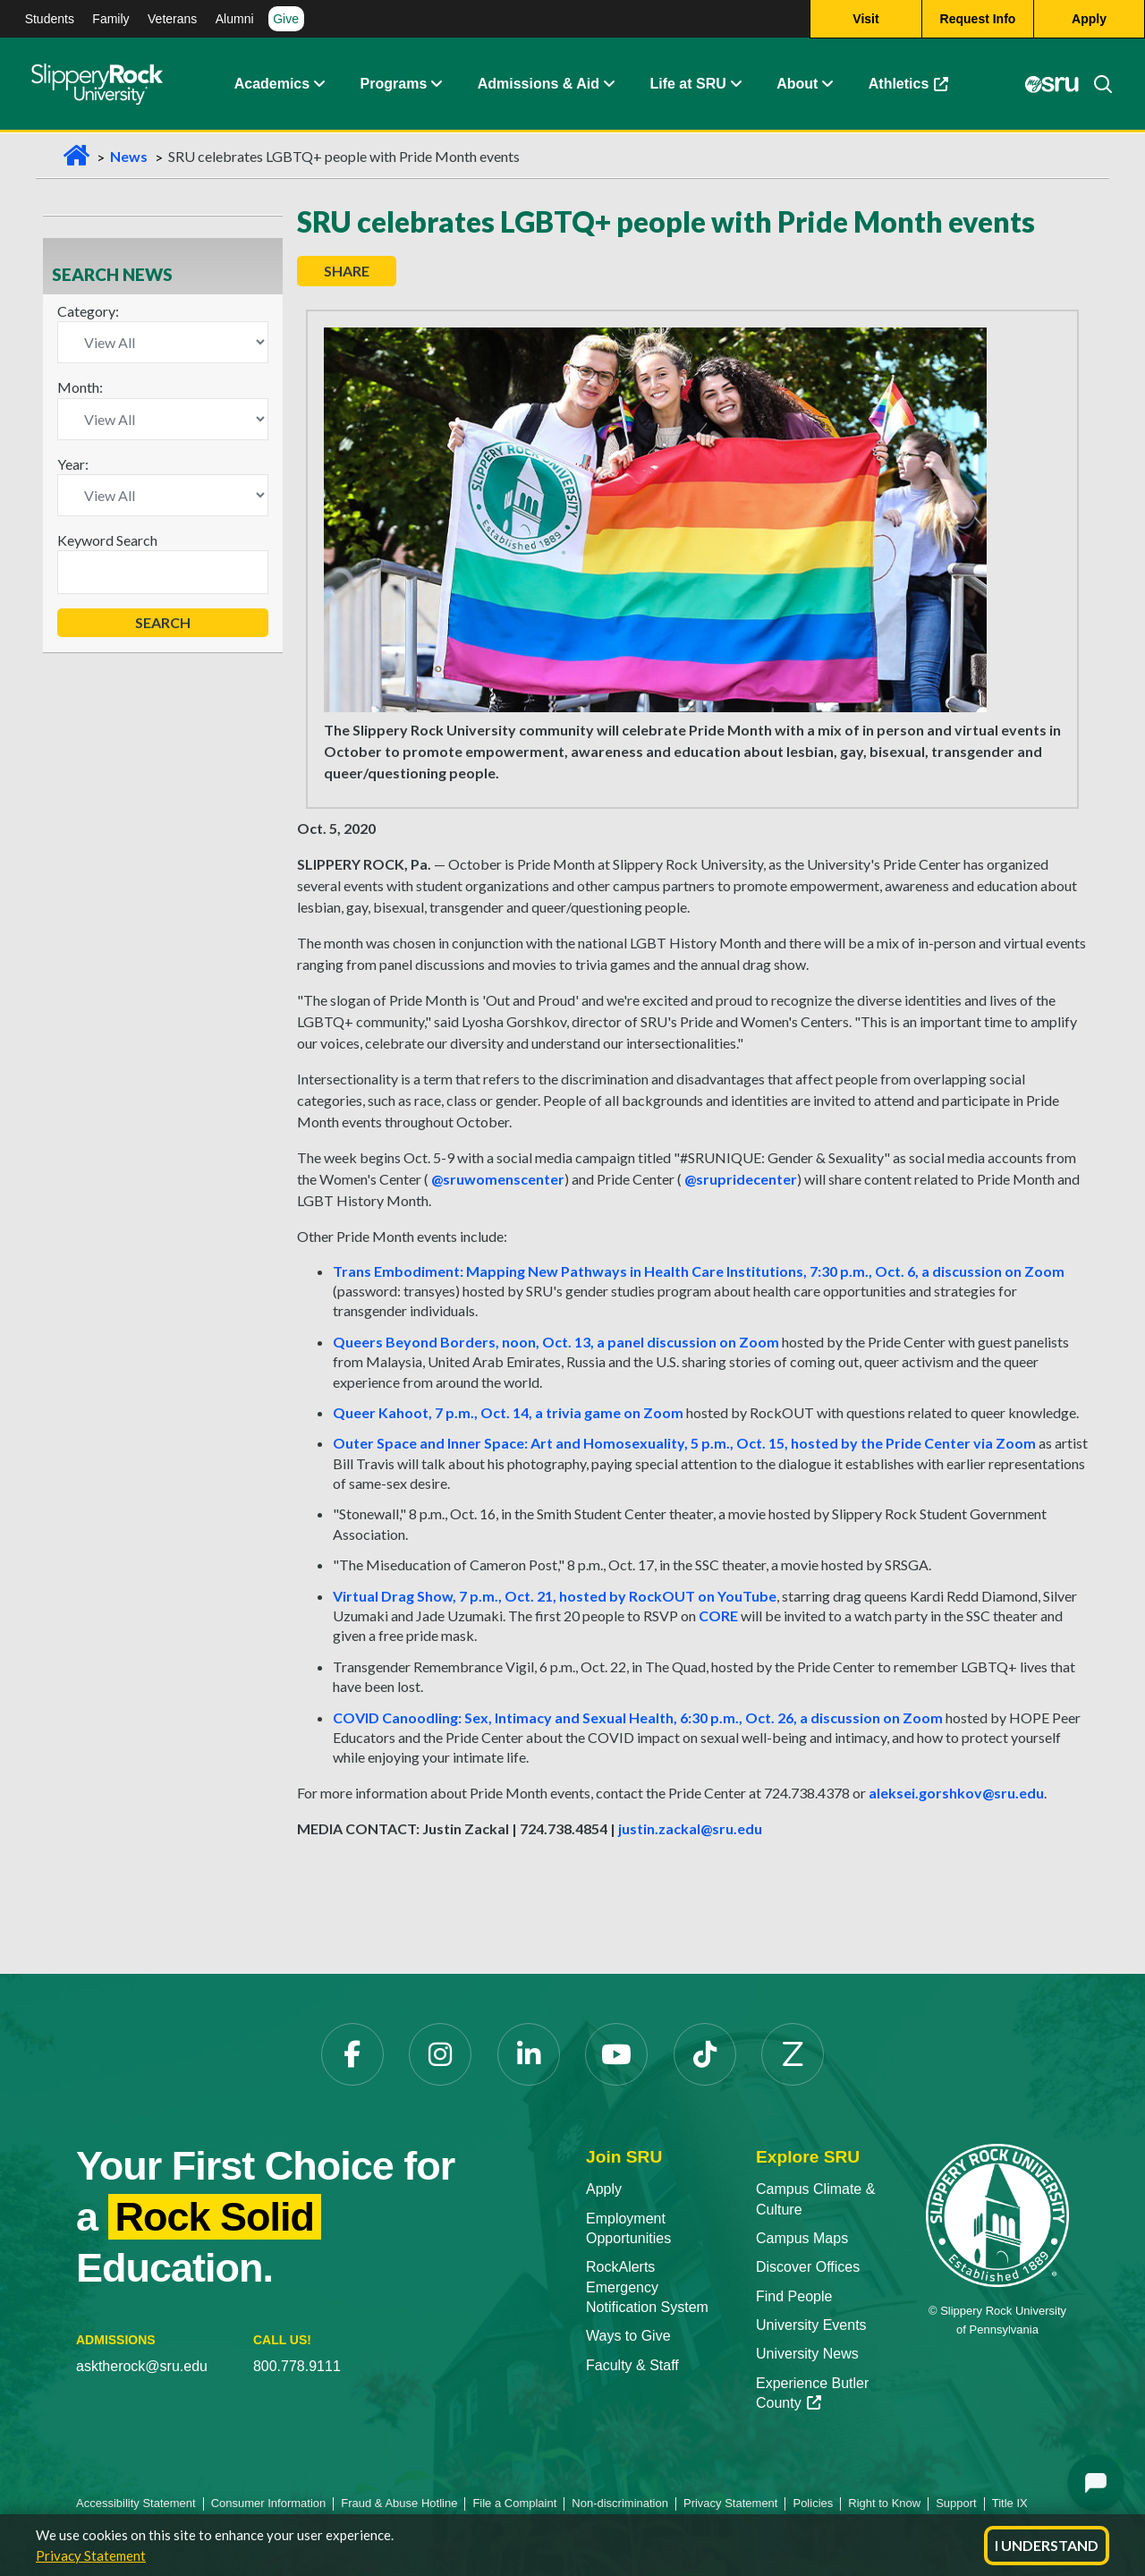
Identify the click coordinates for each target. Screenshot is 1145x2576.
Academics (272, 84)
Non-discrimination (620, 2503)
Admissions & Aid (538, 84)
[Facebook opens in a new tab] (352, 2054)
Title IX (1010, 2503)
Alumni (235, 19)
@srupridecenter (740, 1178)
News (129, 156)
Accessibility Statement (136, 2503)
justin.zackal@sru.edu (690, 1828)
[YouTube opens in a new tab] (616, 2054)
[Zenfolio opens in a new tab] (792, 2054)
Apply (604, 2189)
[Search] (1096, 85)
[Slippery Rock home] (97, 85)
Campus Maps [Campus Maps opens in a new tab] (802, 2238)
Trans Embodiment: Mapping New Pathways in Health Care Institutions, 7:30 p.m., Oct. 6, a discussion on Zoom (698, 1270)
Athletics (917, 89)
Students (49, 19)
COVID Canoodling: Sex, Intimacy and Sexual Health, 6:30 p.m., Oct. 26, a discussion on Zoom (638, 1717)
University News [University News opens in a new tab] (807, 2353)
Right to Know (884, 2503)
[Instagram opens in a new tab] (440, 2054)
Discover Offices (808, 2266)
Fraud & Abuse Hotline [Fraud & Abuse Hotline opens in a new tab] (399, 2503)
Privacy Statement (91, 2555)
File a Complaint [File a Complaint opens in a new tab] (514, 2503)
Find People (794, 2296)
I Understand (1046, 2545)
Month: (80, 386)
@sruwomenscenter (497, 1178)
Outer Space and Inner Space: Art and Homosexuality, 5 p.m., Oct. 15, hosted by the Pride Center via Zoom (684, 1442)
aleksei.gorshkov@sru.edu (956, 1792)
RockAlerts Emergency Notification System (647, 2287)
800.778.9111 (297, 2366)
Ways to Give (628, 2335)
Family (110, 19)
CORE (718, 1615)
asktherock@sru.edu (142, 2366)
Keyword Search (107, 539)
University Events (811, 2325)
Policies (813, 2503)
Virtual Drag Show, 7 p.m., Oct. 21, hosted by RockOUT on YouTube (554, 1595)
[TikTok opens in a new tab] (705, 2054)
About (797, 84)
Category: (88, 310)
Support (956, 2503)
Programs (394, 84)
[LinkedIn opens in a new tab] (528, 2054)
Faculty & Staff (632, 2365)
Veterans (172, 19)
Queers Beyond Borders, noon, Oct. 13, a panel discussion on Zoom (556, 1341)
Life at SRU (687, 84)
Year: (73, 463)
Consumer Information (269, 2503)
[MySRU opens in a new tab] (1052, 85)
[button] (318, 85)
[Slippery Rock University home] (997, 2214)
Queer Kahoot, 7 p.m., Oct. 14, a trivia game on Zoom (508, 1412)
